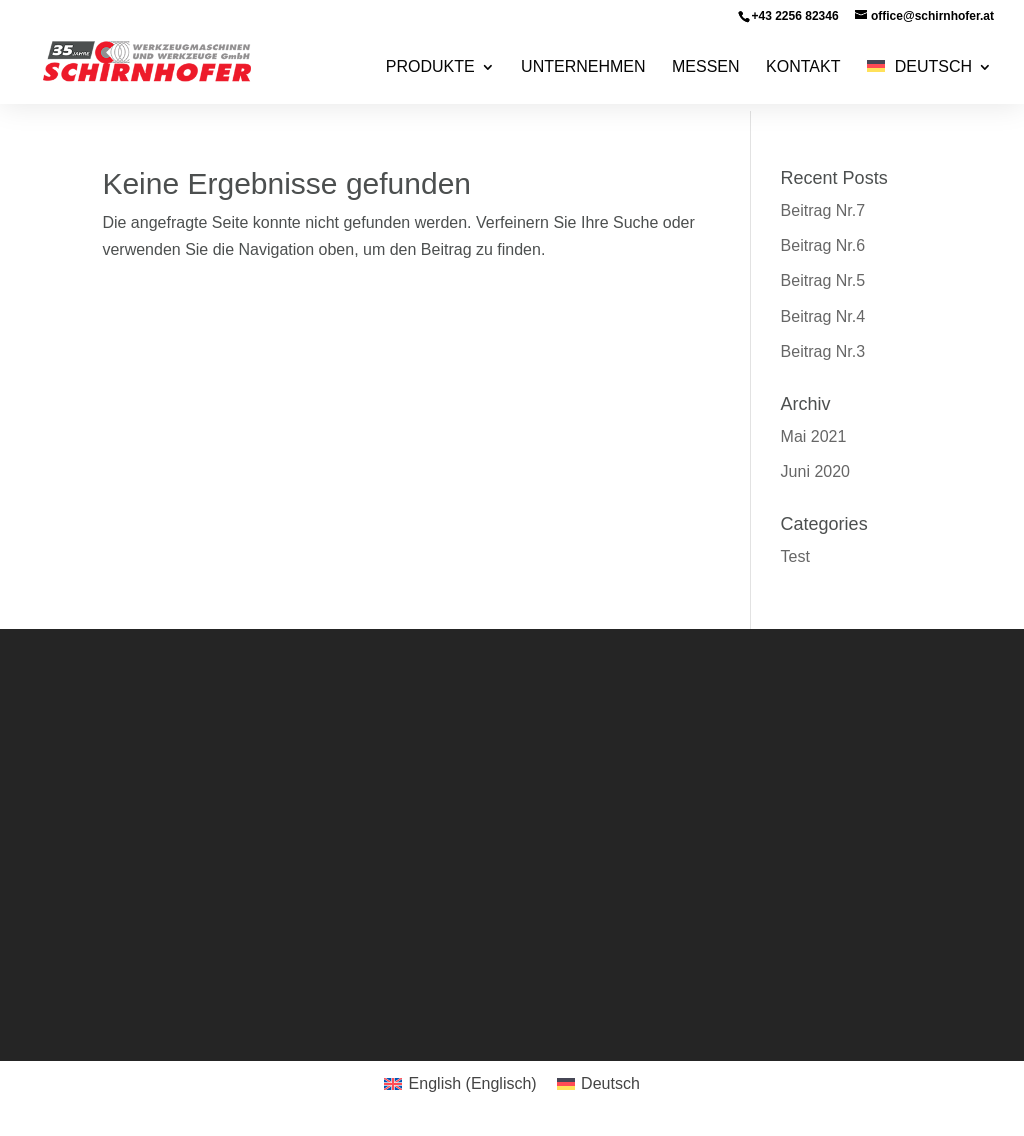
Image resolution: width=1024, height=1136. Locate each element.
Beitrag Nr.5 (823, 280)
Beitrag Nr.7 (823, 210)
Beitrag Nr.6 (823, 245)
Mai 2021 (814, 436)
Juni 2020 (815, 471)
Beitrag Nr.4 (823, 316)
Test (795, 556)
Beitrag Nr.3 (823, 351)
